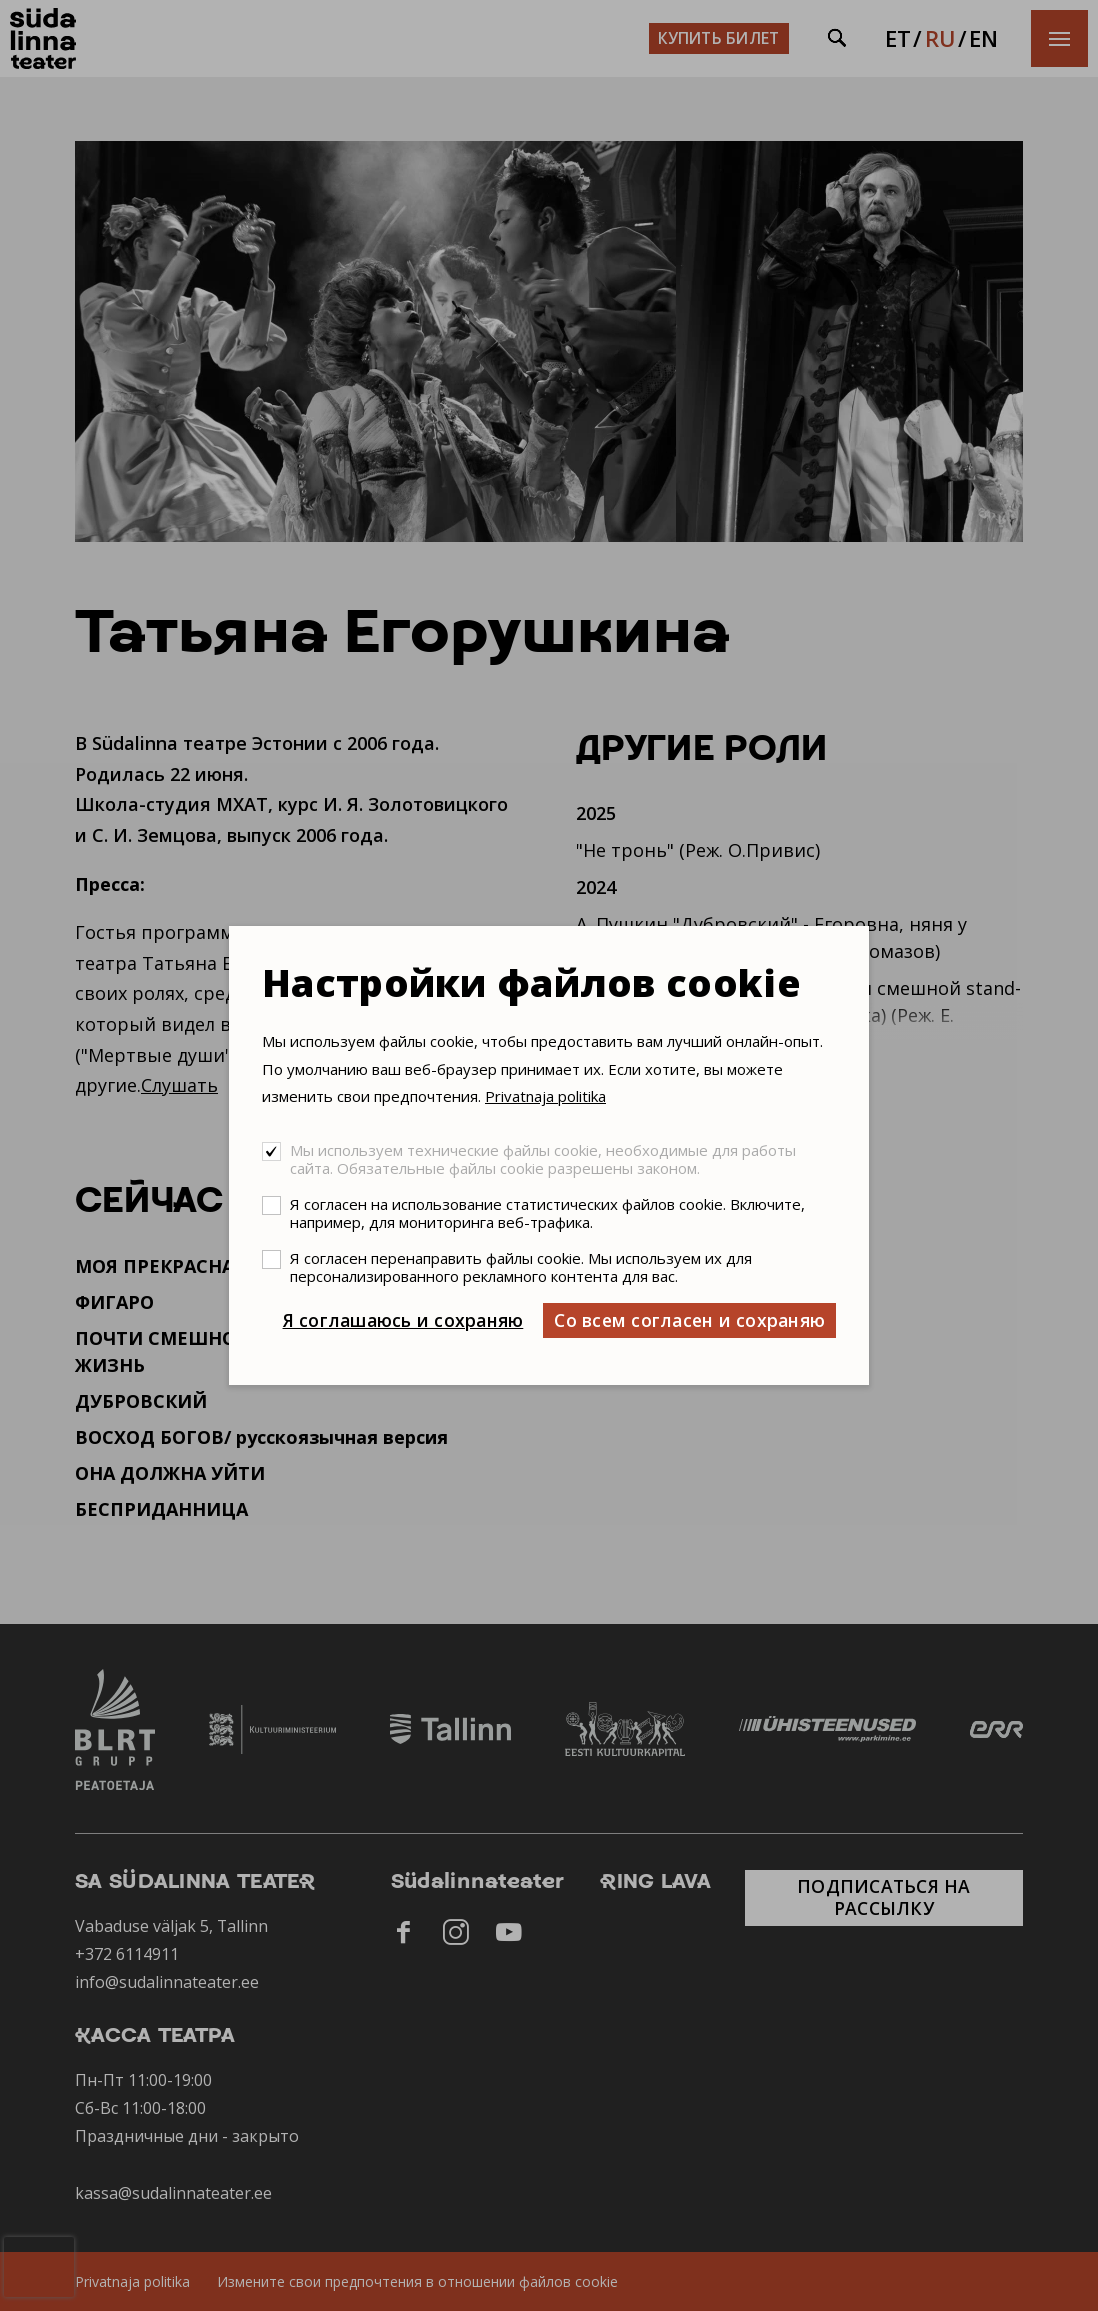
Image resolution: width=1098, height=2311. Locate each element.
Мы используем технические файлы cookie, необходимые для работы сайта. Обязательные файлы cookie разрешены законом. (543, 1159)
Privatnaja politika (545, 1096)
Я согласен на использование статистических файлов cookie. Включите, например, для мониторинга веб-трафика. (547, 1213)
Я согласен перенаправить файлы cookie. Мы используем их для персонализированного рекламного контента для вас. (521, 1267)
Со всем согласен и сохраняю (689, 1320)
